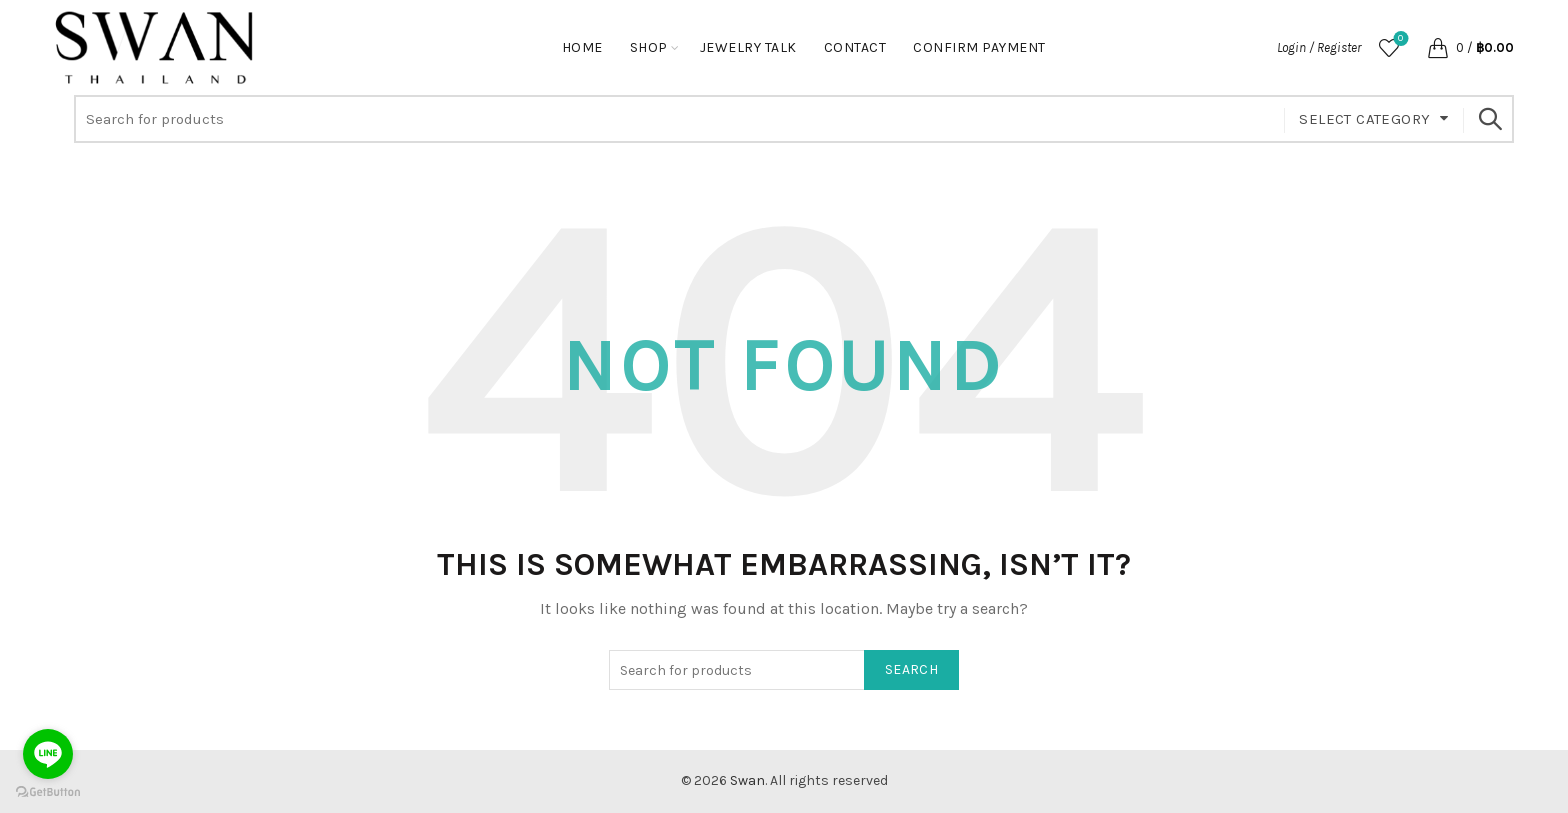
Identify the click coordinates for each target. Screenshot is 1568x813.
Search (1489, 119)
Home (582, 47)
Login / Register (1319, 47)
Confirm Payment (979, 47)
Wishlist (1398, 39)
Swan (747, 780)
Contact (855, 47)
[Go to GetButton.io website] (48, 792)
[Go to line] (48, 754)
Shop (649, 47)
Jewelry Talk (748, 47)
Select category (1364, 119)
